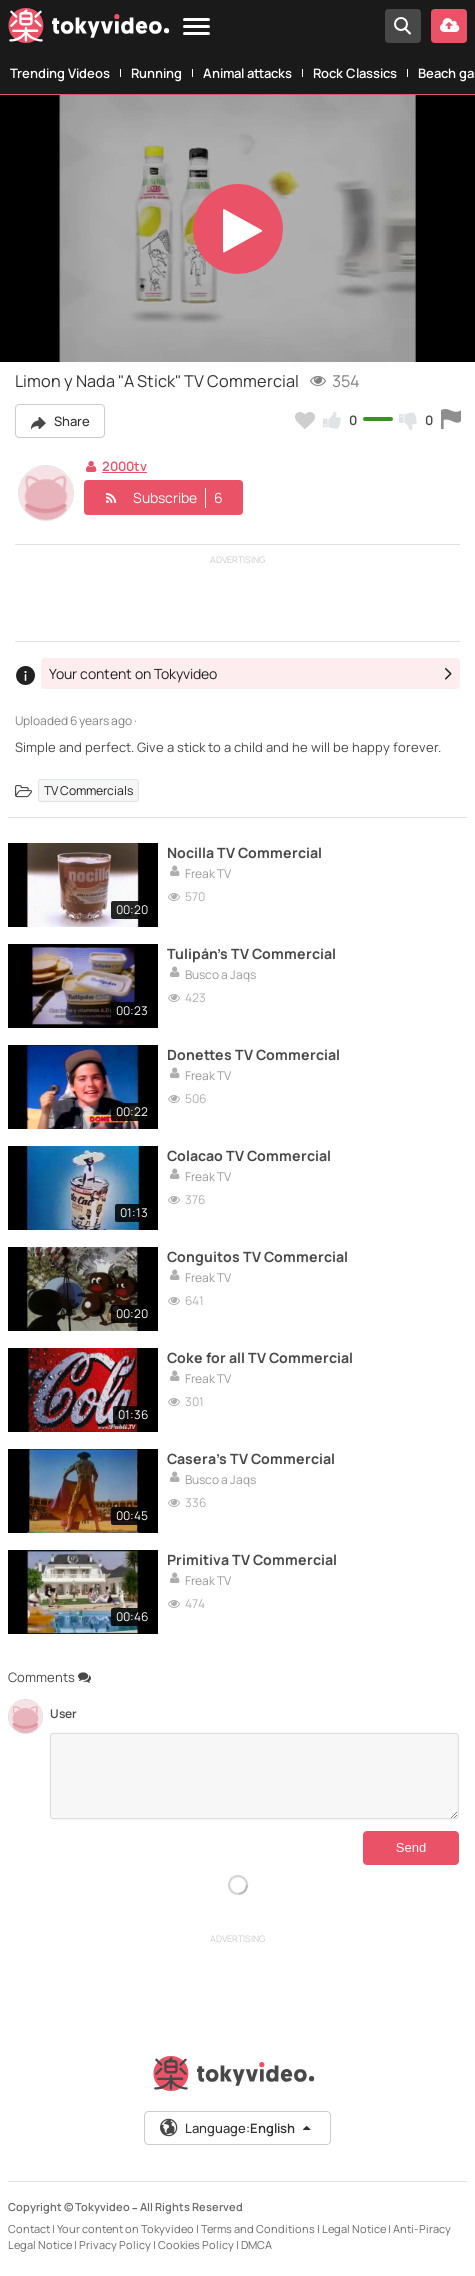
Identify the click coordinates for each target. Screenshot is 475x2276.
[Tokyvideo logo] (89, 29)
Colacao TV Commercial (249, 1155)
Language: (236, 2128)
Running (156, 73)
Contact (29, 2228)
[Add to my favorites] (305, 420)
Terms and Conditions (258, 2228)
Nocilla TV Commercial (244, 852)
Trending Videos (60, 73)
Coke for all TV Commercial (260, 1357)
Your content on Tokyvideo (125, 2228)
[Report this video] (451, 420)
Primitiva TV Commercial (252, 1559)
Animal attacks (247, 73)
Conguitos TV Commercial (257, 1256)
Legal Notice (354, 2228)
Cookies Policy (196, 2244)
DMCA (256, 2244)
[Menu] (196, 27)
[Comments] (254, 1776)
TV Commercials (88, 790)
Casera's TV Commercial (251, 1458)
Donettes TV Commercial (253, 1054)
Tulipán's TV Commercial (251, 953)
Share (60, 421)
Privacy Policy (115, 2244)
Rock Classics (355, 73)
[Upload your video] (449, 26)
